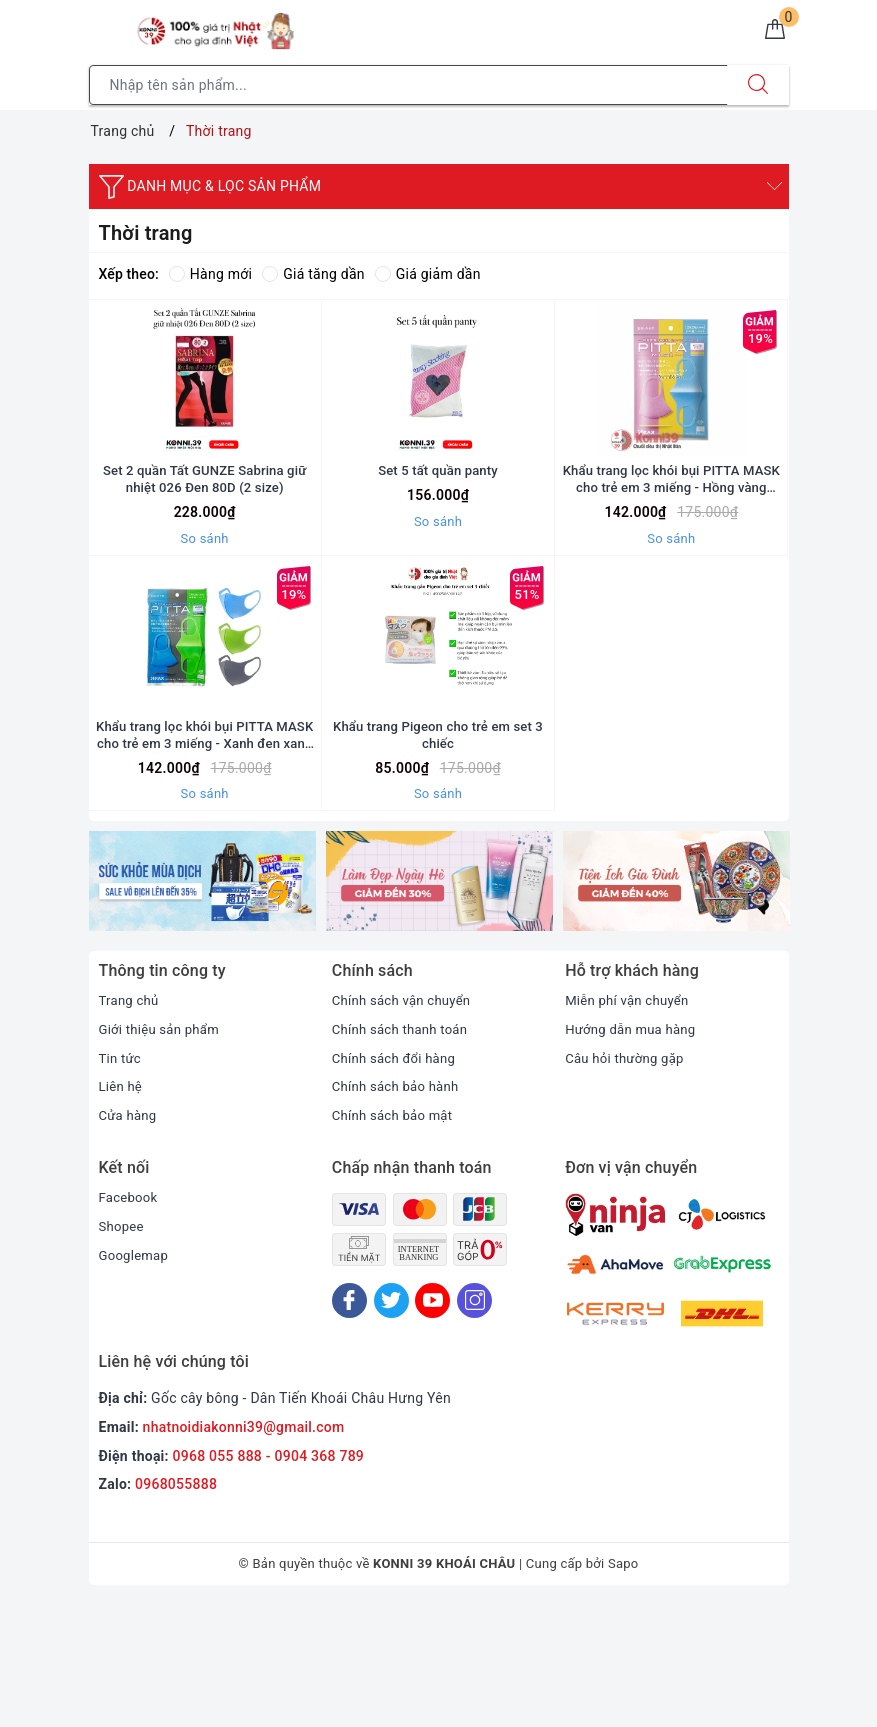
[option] (202, 1002)
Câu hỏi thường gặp (628, 1178)
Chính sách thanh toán (404, 1149)
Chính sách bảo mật (396, 1236)
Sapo (623, 1684)
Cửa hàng (130, 1236)
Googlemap (136, 1375)
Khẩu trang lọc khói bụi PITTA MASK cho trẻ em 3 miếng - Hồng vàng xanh (671, 538)
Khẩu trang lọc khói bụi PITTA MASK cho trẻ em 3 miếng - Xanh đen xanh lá (204, 854)
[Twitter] (391, 1421)
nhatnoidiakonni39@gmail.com (244, 1547)
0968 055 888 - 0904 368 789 (269, 1576)
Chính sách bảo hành (399, 1207)
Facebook (130, 1318)
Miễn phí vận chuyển (630, 1121)
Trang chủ (131, 1121)
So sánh (205, 598)
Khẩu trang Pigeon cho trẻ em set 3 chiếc (438, 854)
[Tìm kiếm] (758, 85)
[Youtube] (432, 1421)
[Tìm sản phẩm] (408, 85)
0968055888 (176, 1605)
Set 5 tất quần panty (438, 529)
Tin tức (121, 1178)
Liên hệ (122, 1207)
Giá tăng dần (313, 274)
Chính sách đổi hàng (397, 1178)
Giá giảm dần (428, 274)
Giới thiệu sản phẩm (163, 1149)
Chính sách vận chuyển (406, 1121)
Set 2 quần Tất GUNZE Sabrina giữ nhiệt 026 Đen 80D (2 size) (204, 538)
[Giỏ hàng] (772, 34)
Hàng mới (210, 274)
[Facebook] (349, 1421)
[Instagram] (474, 1421)
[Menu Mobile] (100, 26)
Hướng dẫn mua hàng (634, 1149)
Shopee (123, 1346)
